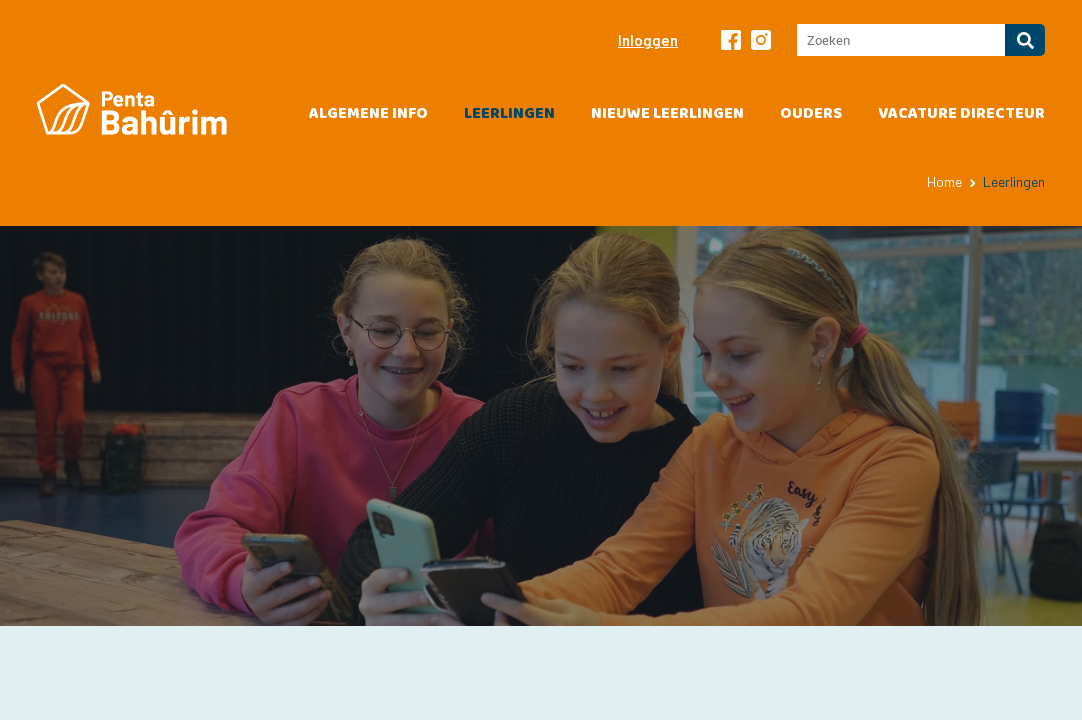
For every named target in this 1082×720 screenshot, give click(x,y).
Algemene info (368, 113)
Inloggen (648, 40)
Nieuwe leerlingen (667, 113)
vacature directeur (961, 113)
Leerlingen (509, 113)
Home (944, 181)
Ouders (811, 113)
